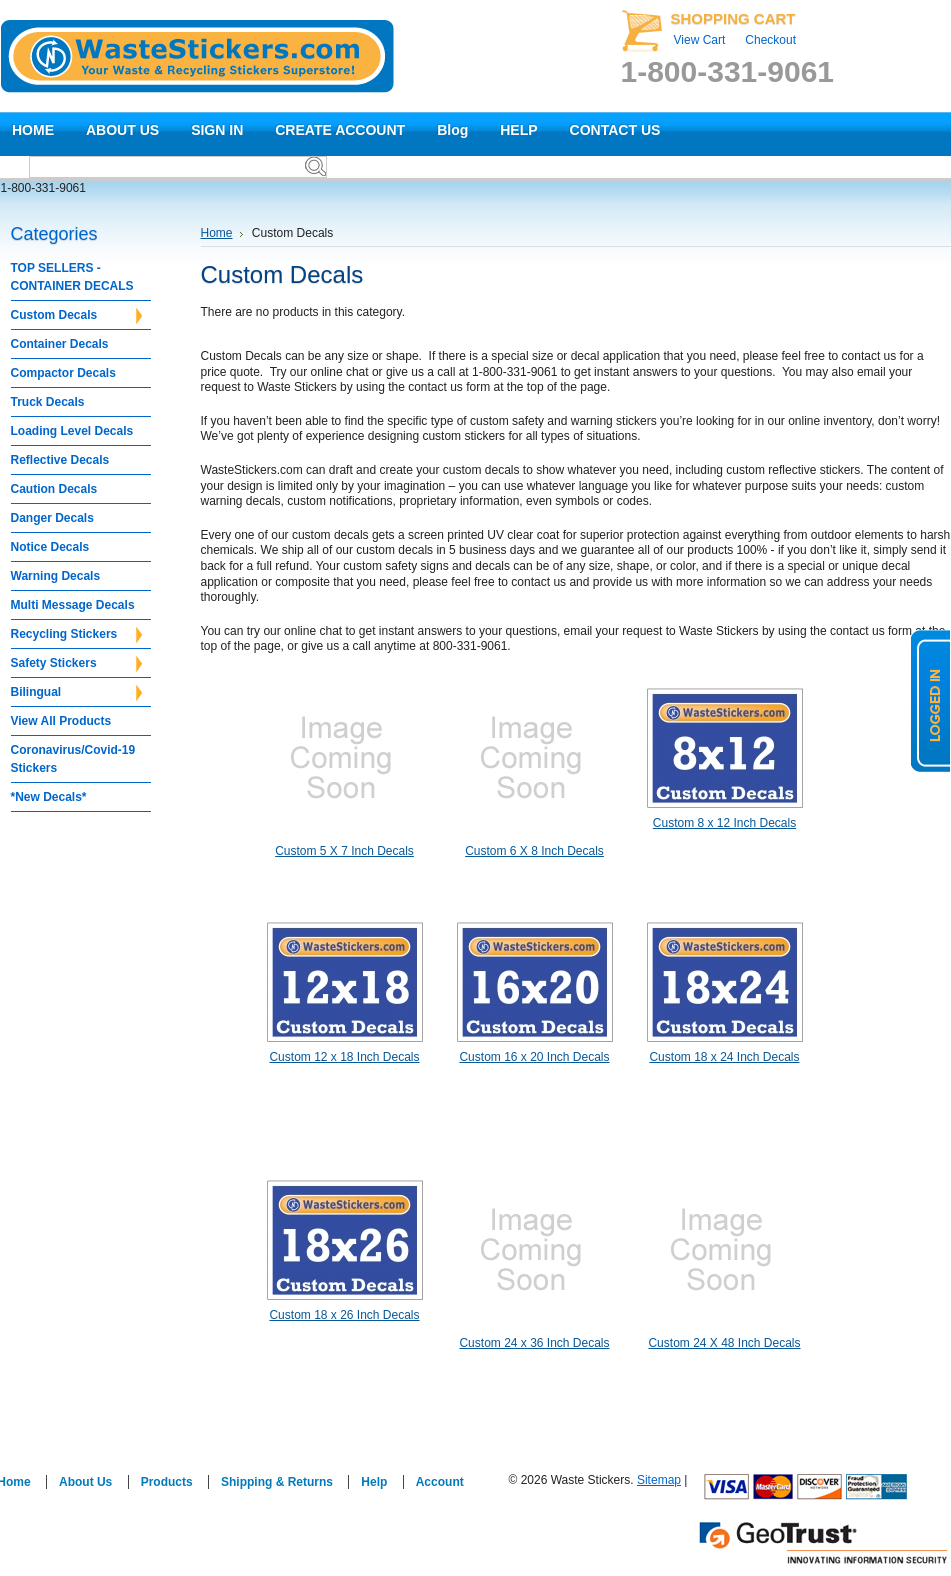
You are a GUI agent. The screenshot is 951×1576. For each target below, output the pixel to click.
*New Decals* (49, 797)
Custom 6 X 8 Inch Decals (534, 851)
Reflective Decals (60, 460)
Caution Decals (54, 489)
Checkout (770, 40)
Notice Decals (50, 547)
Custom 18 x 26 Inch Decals (344, 1315)
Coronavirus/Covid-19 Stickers (73, 759)
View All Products (61, 721)
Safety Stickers (76, 664)
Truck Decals (48, 402)
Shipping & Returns (277, 1482)
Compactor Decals (63, 373)
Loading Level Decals (72, 431)
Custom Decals (76, 316)
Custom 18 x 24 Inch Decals (724, 1057)
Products (167, 1482)
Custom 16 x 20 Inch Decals (534, 1057)
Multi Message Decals (73, 605)
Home (217, 233)
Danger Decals (52, 518)
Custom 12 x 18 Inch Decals (344, 1057)
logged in (931, 701)
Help (374, 1482)
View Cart (700, 40)
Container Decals (60, 344)
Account (440, 1482)
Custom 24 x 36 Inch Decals (534, 1343)
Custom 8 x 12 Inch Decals (724, 823)
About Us (85, 1482)
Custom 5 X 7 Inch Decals (344, 851)
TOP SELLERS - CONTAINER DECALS (72, 277)
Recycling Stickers (76, 635)
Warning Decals (56, 576)
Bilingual (76, 693)
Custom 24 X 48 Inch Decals (724, 1343)
